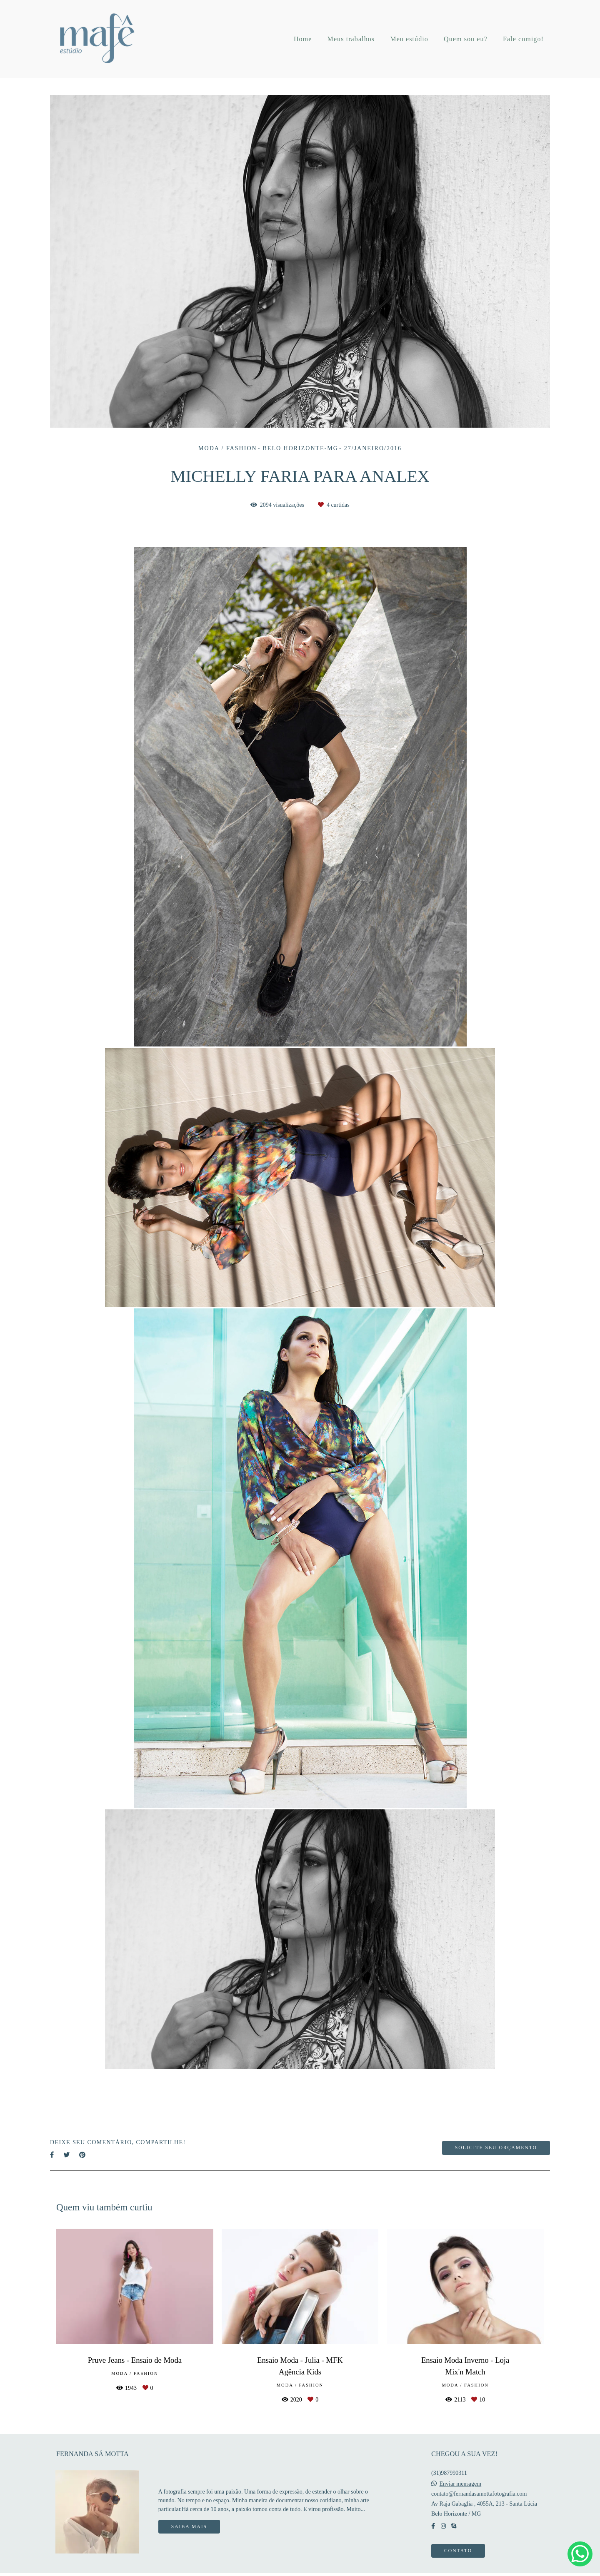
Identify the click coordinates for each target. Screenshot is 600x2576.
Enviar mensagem (461, 2484)
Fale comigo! (523, 38)
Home (303, 38)
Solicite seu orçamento (496, 2147)
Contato (458, 2551)
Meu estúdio (409, 38)
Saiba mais (189, 2526)
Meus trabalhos (351, 38)
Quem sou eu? (466, 38)
